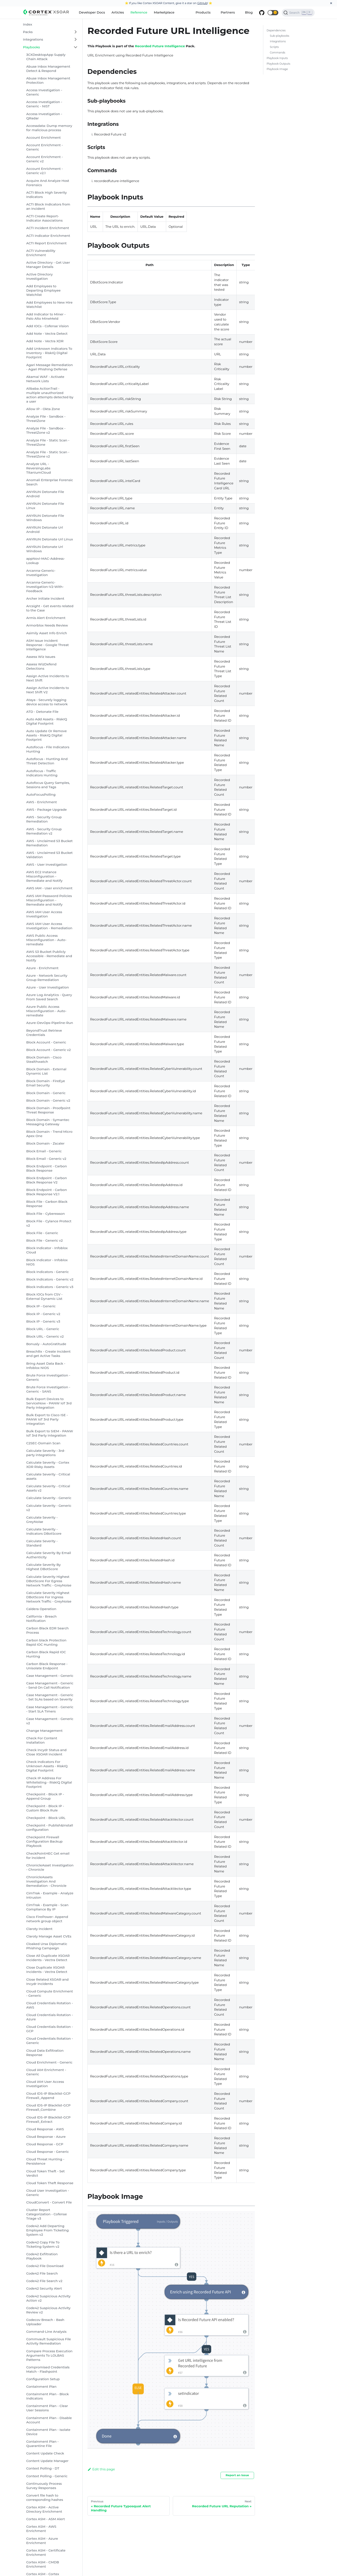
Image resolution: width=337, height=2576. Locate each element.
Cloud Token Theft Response (49, 2183)
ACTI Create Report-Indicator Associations (44, 218)
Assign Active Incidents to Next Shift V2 (47, 690)
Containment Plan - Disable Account (49, 2420)
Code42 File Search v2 (44, 2281)
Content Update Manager (47, 2461)
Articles (118, 12)
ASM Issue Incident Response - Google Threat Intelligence (47, 645)
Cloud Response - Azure (46, 2137)
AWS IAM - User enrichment (49, 888)
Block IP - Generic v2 (43, 1314)
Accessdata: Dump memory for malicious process (49, 128)
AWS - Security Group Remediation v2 (44, 831)
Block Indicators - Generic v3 (49, 1287)
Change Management (44, 1731)
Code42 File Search (42, 2273)
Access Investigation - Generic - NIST (44, 104)
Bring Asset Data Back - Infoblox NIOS (45, 1365)
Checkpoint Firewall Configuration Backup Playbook (44, 1841)
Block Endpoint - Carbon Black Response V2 (46, 1180)
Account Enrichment (43, 137)
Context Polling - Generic (46, 2476)
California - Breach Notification (41, 1618)
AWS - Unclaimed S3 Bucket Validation (49, 855)
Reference (138, 12)
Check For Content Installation (41, 1740)
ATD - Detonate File (42, 712)
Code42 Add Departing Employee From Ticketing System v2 (47, 2230)
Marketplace (164, 12)
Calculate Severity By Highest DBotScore (43, 1567)
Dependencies (276, 30)
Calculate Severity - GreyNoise (42, 1519)
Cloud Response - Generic (47, 2152)
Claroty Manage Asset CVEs (48, 1936)
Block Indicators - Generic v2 (49, 1279)
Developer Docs (92, 12)
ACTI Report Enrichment (46, 243)
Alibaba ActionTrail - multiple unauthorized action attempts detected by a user (49, 394)
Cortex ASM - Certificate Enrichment (46, 2552)
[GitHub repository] (262, 12)
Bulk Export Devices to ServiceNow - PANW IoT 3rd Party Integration (49, 1403)
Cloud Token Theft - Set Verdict (45, 2173)
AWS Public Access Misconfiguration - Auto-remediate (46, 940)
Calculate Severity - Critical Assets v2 (48, 1488)
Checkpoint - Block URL (46, 1818)
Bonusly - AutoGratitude (46, 1344)
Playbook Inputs (277, 58)
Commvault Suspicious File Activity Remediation (48, 2341)
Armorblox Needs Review (47, 625)
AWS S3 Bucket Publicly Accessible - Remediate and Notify (49, 956)
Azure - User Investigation (47, 987)
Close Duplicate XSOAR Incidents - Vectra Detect (46, 1969)
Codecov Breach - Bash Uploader (45, 2322)
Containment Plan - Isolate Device (48, 2432)
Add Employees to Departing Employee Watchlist (43, 290)
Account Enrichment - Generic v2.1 (44, 171)
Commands (277, 52)
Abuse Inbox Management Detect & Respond (48, 68)
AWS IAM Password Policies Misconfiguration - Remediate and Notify (49, 900)
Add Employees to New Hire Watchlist (49, 304)
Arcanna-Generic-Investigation (40, 573)
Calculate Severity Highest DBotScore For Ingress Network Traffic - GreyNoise (48, 1597)
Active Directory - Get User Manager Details (48, 264)
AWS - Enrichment (41, 802)
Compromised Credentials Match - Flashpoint (48, 2369)
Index (27, 24)
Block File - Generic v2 (44, 1240)
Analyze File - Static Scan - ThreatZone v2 (47, 454)
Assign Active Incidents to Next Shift (47, 678)
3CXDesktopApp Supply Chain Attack (46, 57)
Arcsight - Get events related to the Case (50, 608)
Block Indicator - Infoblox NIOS (47, 1262)
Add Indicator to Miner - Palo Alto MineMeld (46, 316)
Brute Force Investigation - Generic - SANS (48, 1389)
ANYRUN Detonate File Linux (45, 506)
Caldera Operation (41, 1609)
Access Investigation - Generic (44, 92)
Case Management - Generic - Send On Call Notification (49, 1685)
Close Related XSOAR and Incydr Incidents (47, 1981)
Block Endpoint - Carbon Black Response (46, 1168)
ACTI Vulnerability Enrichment (40, 253)
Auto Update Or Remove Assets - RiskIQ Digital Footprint (46, 735)
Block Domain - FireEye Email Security (45, 1083)
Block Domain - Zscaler (45, 1143)
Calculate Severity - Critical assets (48, 1476)
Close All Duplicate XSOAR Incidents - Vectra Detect (48, 1958)
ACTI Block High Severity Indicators (46, 194)
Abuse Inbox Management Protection (48, 80)
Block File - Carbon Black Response (46, 1204)
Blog (249, 12)
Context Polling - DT (42, 2468)
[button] (273, 12)
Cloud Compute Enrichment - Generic (49, 1993)
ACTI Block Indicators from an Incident (48, 206)
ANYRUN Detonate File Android (45, 494)
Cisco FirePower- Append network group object (47, 1919)
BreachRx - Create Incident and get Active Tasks (48, 1353)
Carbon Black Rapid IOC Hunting (46, 1654)
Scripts (274, 47)
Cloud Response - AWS (45, 2129)
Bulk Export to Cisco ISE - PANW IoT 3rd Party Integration (47, 1419)
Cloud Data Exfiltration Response (45, 2052)
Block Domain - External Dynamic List (46, 1071)
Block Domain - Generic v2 (48, 1100)
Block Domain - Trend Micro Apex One (49, 1134)
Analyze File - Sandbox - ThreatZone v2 (46, 430)
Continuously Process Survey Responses (44, 2486)
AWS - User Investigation (46, 864)
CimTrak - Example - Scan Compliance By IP (47, 1907)
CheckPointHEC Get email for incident (47, 1855)
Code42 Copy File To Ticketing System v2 (43, 2244)
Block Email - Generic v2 (46, 1159)
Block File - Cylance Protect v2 (48, 1223)
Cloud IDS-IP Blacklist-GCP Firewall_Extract (48, 2119)
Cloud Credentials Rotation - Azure (49, 2017)
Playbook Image (277, 69)
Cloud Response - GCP (44, 2144)
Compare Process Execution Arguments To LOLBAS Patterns (49, 2355)
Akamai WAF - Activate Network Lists (45, 379)
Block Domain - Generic (46, 1093)
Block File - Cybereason (45, 1214)
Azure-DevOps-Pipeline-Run (49, 1023)
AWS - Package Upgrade (46, 809)
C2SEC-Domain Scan (43, 1443)
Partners (228, 12)
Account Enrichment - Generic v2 (44, 159)
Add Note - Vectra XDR (45, 341)
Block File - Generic (42, 1233)
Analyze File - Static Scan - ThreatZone (47, 442)
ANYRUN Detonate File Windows (45, 518)
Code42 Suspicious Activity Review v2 (48, 2310)
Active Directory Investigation (39, 276)
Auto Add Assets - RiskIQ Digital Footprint (46, 721)
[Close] (331, 3)
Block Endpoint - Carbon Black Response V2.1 (46, 1192)
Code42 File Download (44, 2266)
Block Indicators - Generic (47, 1272)
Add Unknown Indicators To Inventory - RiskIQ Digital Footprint (49, 353)
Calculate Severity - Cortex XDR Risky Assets (47, 1464)
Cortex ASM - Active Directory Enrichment (44, 2509)
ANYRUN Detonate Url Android (44, 529)
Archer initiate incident (45, 598)
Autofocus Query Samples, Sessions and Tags (48, 785)
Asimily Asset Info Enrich (46, 633)
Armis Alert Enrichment (45, 618)
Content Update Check (45, 2453)
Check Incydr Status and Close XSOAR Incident (46, 1752)
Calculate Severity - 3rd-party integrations (45, 1453)
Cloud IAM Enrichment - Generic (46, 2072)
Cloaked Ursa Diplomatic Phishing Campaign (46, 1946)
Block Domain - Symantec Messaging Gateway (47, 1122)
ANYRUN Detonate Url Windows (44, 549)
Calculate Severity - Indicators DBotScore (43, 1531)
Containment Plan (41, 2386)
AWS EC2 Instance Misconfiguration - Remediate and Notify (44, 876)
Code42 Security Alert (44, 2288)
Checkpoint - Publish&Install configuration (49, 1827)
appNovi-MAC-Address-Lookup (45, 561)
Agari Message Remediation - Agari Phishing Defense (49, 367)
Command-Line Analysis (46, 2332)
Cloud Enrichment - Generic (49, 2062)
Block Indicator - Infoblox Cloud (47, 1250)
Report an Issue (237, 2475)
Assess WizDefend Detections (41, 666)
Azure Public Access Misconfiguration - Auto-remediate (46, 1011)
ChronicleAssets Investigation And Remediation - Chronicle (46, 1881)
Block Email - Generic (44, 1151)
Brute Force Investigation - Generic (48, 1377)
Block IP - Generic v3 (43, 1321)
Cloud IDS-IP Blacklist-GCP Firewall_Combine (48, 2107)
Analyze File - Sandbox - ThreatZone (46, 418)
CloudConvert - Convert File (49, 2202)
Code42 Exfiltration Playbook (42, 2256)
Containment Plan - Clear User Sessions (47, 2408)
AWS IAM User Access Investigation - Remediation (49, 926)
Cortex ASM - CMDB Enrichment (42, 2564)
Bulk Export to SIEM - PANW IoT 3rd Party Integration (49, 1433)
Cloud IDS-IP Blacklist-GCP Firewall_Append (48, 2095)
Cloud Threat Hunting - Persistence (45, 2161)
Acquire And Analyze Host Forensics (47, 183)
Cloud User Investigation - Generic (47, 2192)
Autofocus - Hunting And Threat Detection (47, 761)
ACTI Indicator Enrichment (48, 236)
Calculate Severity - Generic (48, 1498)
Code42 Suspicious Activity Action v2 (48, 2298)
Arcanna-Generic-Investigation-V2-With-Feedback (45, 586)
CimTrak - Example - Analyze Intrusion (49, 1895)
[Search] (298, 13)
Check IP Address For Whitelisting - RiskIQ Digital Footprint (49, 1782)
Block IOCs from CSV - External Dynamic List (44, 1296)
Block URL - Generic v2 (45, 1336)
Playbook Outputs (278, 63)
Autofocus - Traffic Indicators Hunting (41, 773)
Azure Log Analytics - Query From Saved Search (49, 997)
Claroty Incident (39, 1929)
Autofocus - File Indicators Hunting (47, 749)
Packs (28, 32)
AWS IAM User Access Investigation (44, 914)
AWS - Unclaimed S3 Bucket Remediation (49, 843)
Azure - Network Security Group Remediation (46, 977)
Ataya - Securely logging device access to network (47, 702)
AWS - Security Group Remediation (44, 819)
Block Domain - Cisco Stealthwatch (43, 1059)
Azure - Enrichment (42, 968)
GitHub (202, 3)
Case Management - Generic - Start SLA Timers (49, 1709)
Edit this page (101, 2469)
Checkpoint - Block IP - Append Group (45, 1796)
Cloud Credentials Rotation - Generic (49, 2040)
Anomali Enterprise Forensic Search (49, 482)
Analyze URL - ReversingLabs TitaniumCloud (38, 468)
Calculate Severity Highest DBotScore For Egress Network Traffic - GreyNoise (48, 1581)
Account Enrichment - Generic (44, 147)
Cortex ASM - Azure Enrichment (42, 2540)
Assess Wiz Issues (40, 657)
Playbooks (31, 47)
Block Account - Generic (46, 1042)
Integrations (33, 39)
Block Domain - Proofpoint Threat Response (48, 1110)
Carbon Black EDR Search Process (47, 1630)
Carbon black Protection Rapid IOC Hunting (46, 1642)
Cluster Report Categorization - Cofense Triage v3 (46, 2214)
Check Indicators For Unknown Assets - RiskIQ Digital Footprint (47, 1766)
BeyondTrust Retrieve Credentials (44, 1032)
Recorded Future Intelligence (160, 46)
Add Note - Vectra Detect (46, 334)
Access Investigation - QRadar (44, 116)
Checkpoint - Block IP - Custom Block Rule (45, 1808)
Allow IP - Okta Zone (43, 409)
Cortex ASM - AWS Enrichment (41, 2528)
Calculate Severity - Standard (42, 1543)
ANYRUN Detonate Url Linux (49, 539)
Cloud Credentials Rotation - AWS (49, 2005)
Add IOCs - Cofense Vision (47, 326)
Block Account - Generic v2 (48, 1050)
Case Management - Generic (49, 1676)
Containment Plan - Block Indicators (47, 2396)
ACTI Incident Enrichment (47, 228)
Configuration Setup (43, 2379)
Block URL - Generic (42, 1329)
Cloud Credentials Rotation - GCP (49, 2029)
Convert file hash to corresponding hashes (44, 2497)
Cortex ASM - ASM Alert (45, 2519)
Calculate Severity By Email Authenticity (48, 1555)
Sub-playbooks (279, 35)
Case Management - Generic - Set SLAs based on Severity (49, 1697)
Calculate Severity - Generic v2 (48, 1508)
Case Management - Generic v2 (49, 1721)
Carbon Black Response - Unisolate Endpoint (46, 1666)
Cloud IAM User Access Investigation (45, 2084)
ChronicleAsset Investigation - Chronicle (50, 1867)
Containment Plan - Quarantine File (42, 2443)
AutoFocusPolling (40, 794)
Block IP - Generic (41, 1306)
